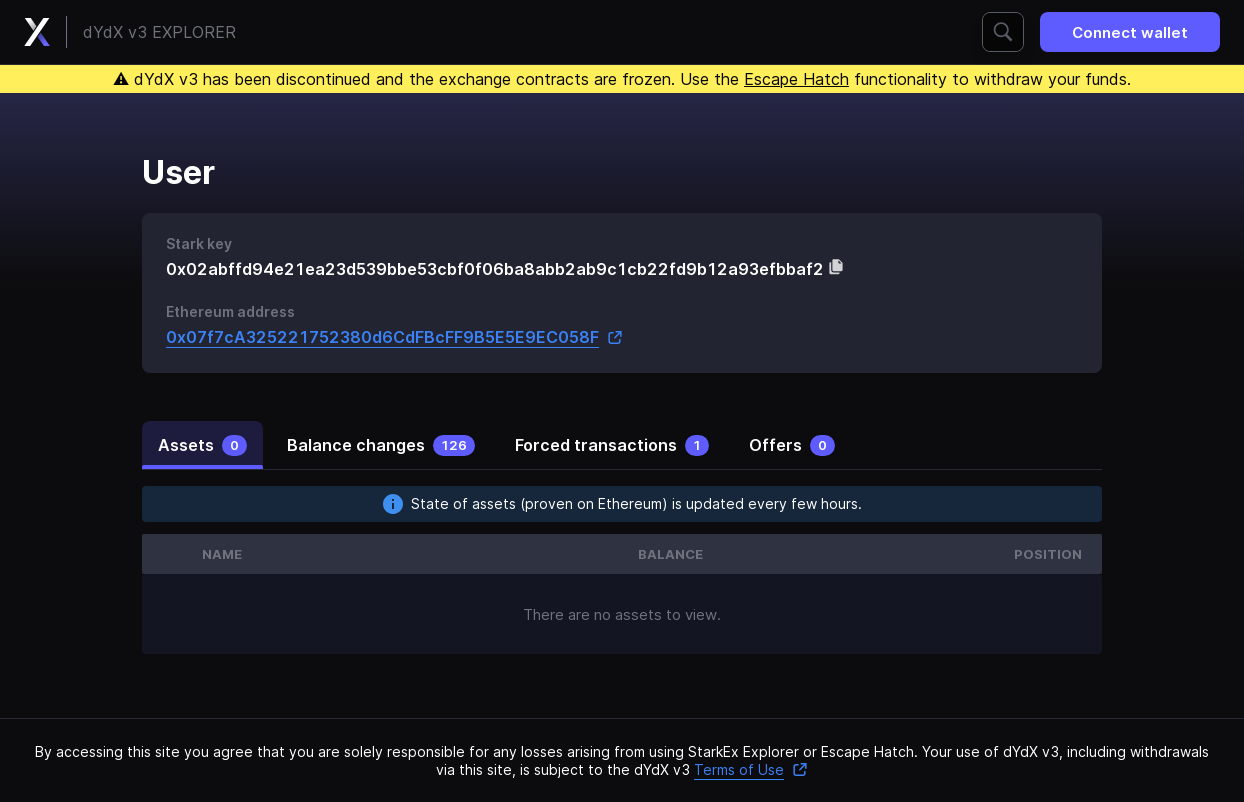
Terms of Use (751, 769)
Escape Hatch (796, 79)
